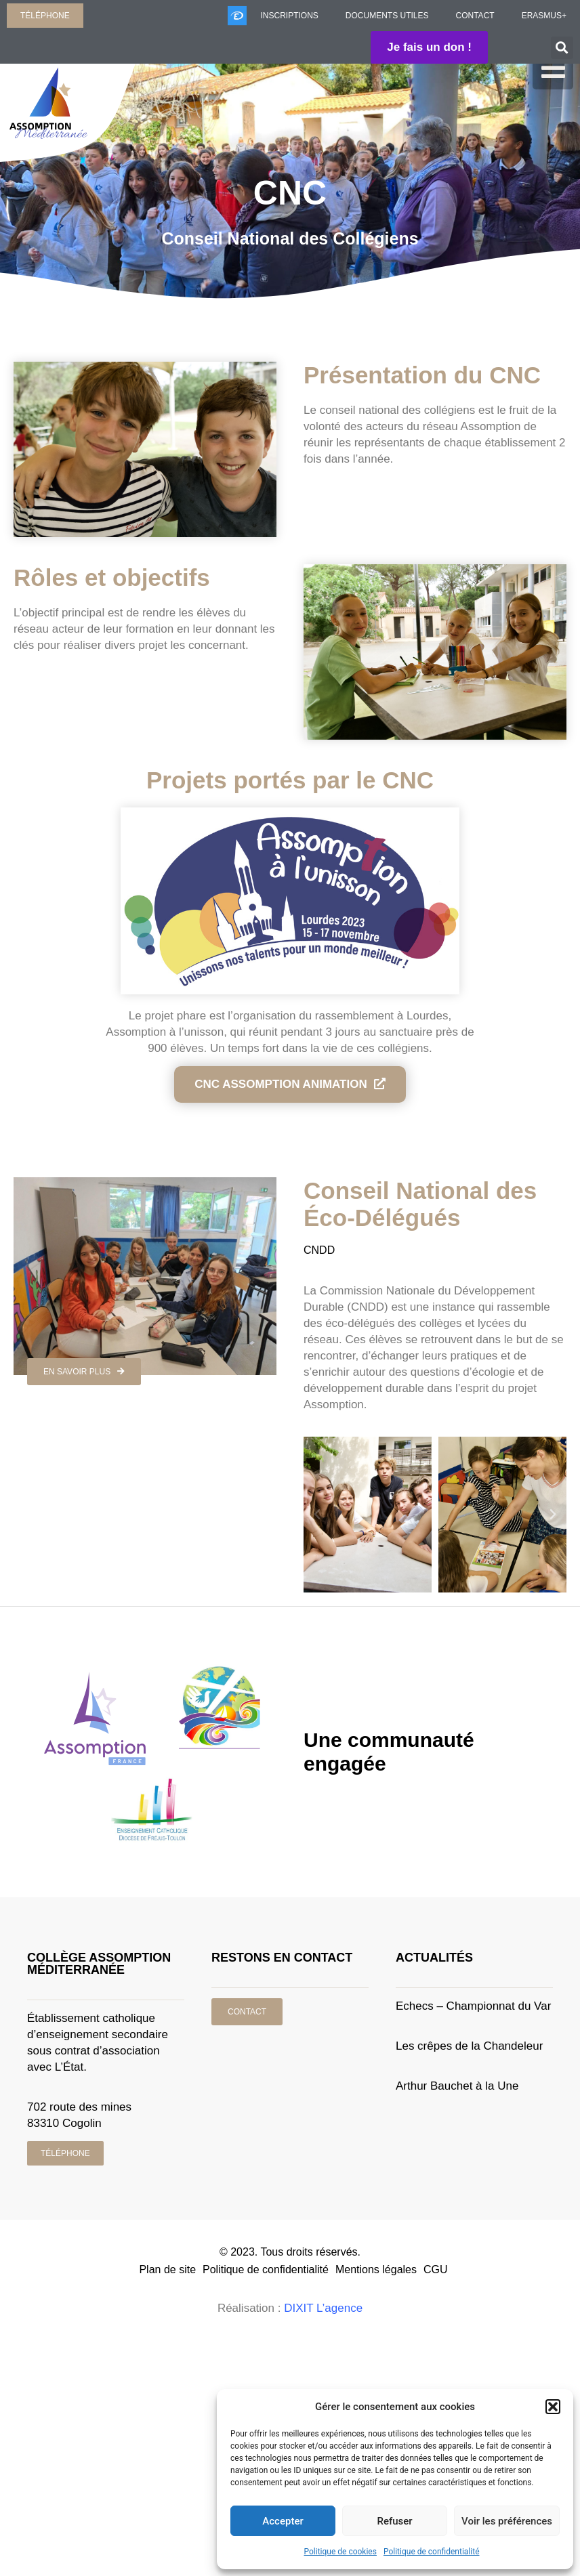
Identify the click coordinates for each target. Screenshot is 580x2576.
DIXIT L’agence (323, 2308)
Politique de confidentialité (432, 2551)
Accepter (282, 2521)
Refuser (394, 2521)
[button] (553, 2406)
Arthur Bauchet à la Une (457, 2085)
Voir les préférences (506, 2521)
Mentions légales (376, 2269)
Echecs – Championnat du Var (473, 2006)
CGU (435, 2269)
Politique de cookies (340, 2551)
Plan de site (167, 2269)
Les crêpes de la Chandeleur (469, 2046)
